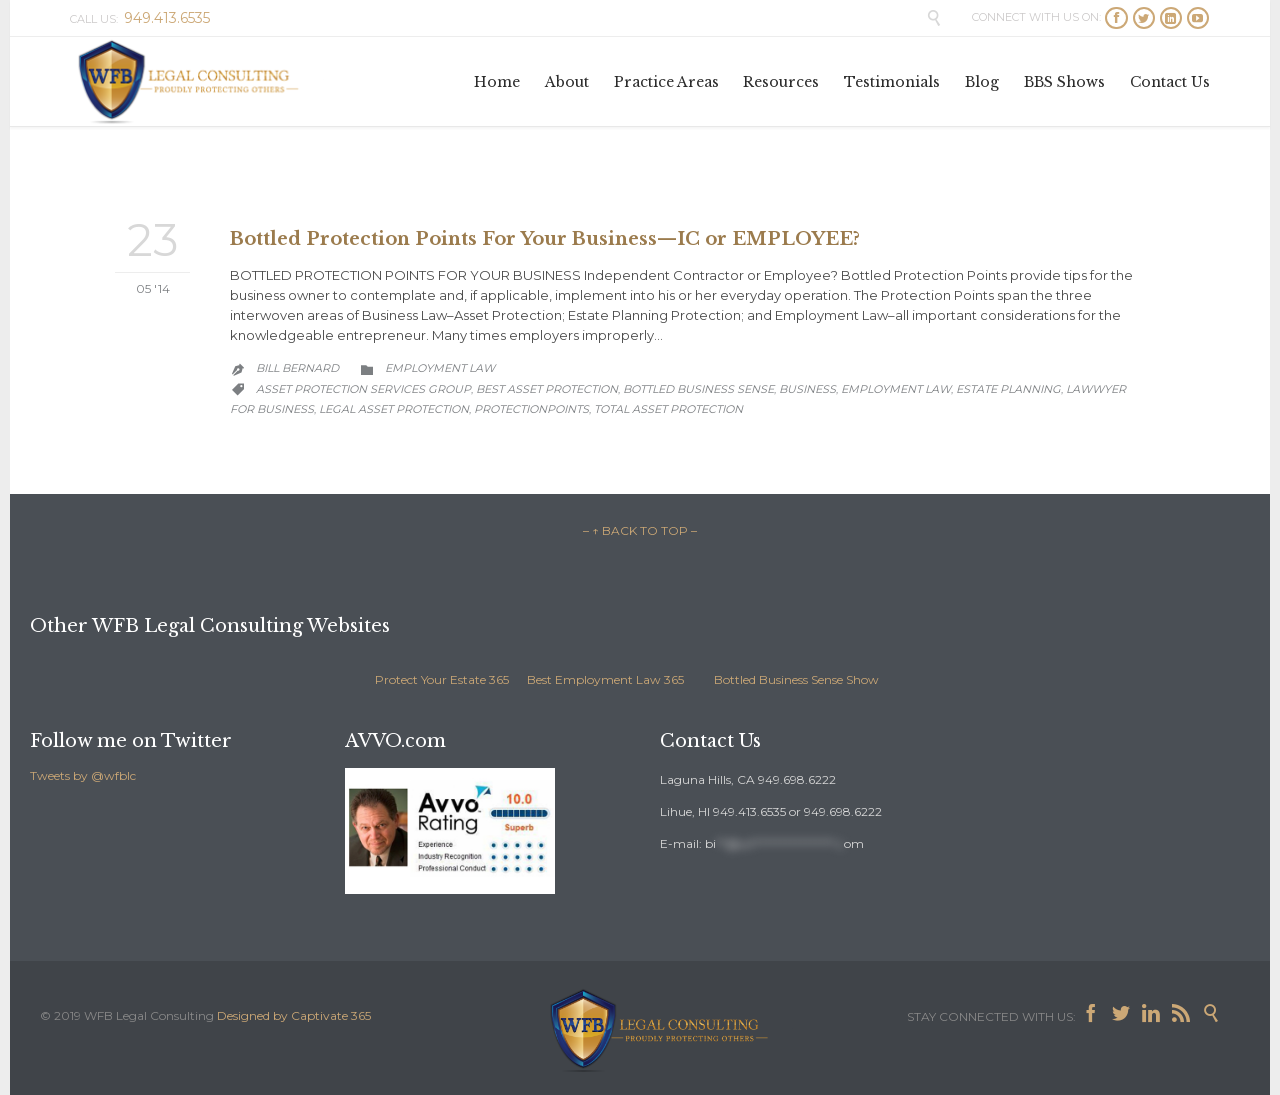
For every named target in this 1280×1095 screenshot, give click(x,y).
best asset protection (547, 389)
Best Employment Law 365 (605, 679)
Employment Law (440, 368)
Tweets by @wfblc (83, 775)
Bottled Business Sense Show (796, 679)
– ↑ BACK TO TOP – (640, 530)
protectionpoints (531, 409)
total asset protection (668, 409)
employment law (896, 389)
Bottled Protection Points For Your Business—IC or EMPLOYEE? (545, 239)
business (807, 389)
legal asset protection (394, 409)
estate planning (1008, 389)
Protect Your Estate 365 (442, 679)
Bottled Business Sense (698, 389)
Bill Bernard (297, 368)
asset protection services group (363, 389)
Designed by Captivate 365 (294, 1015)
